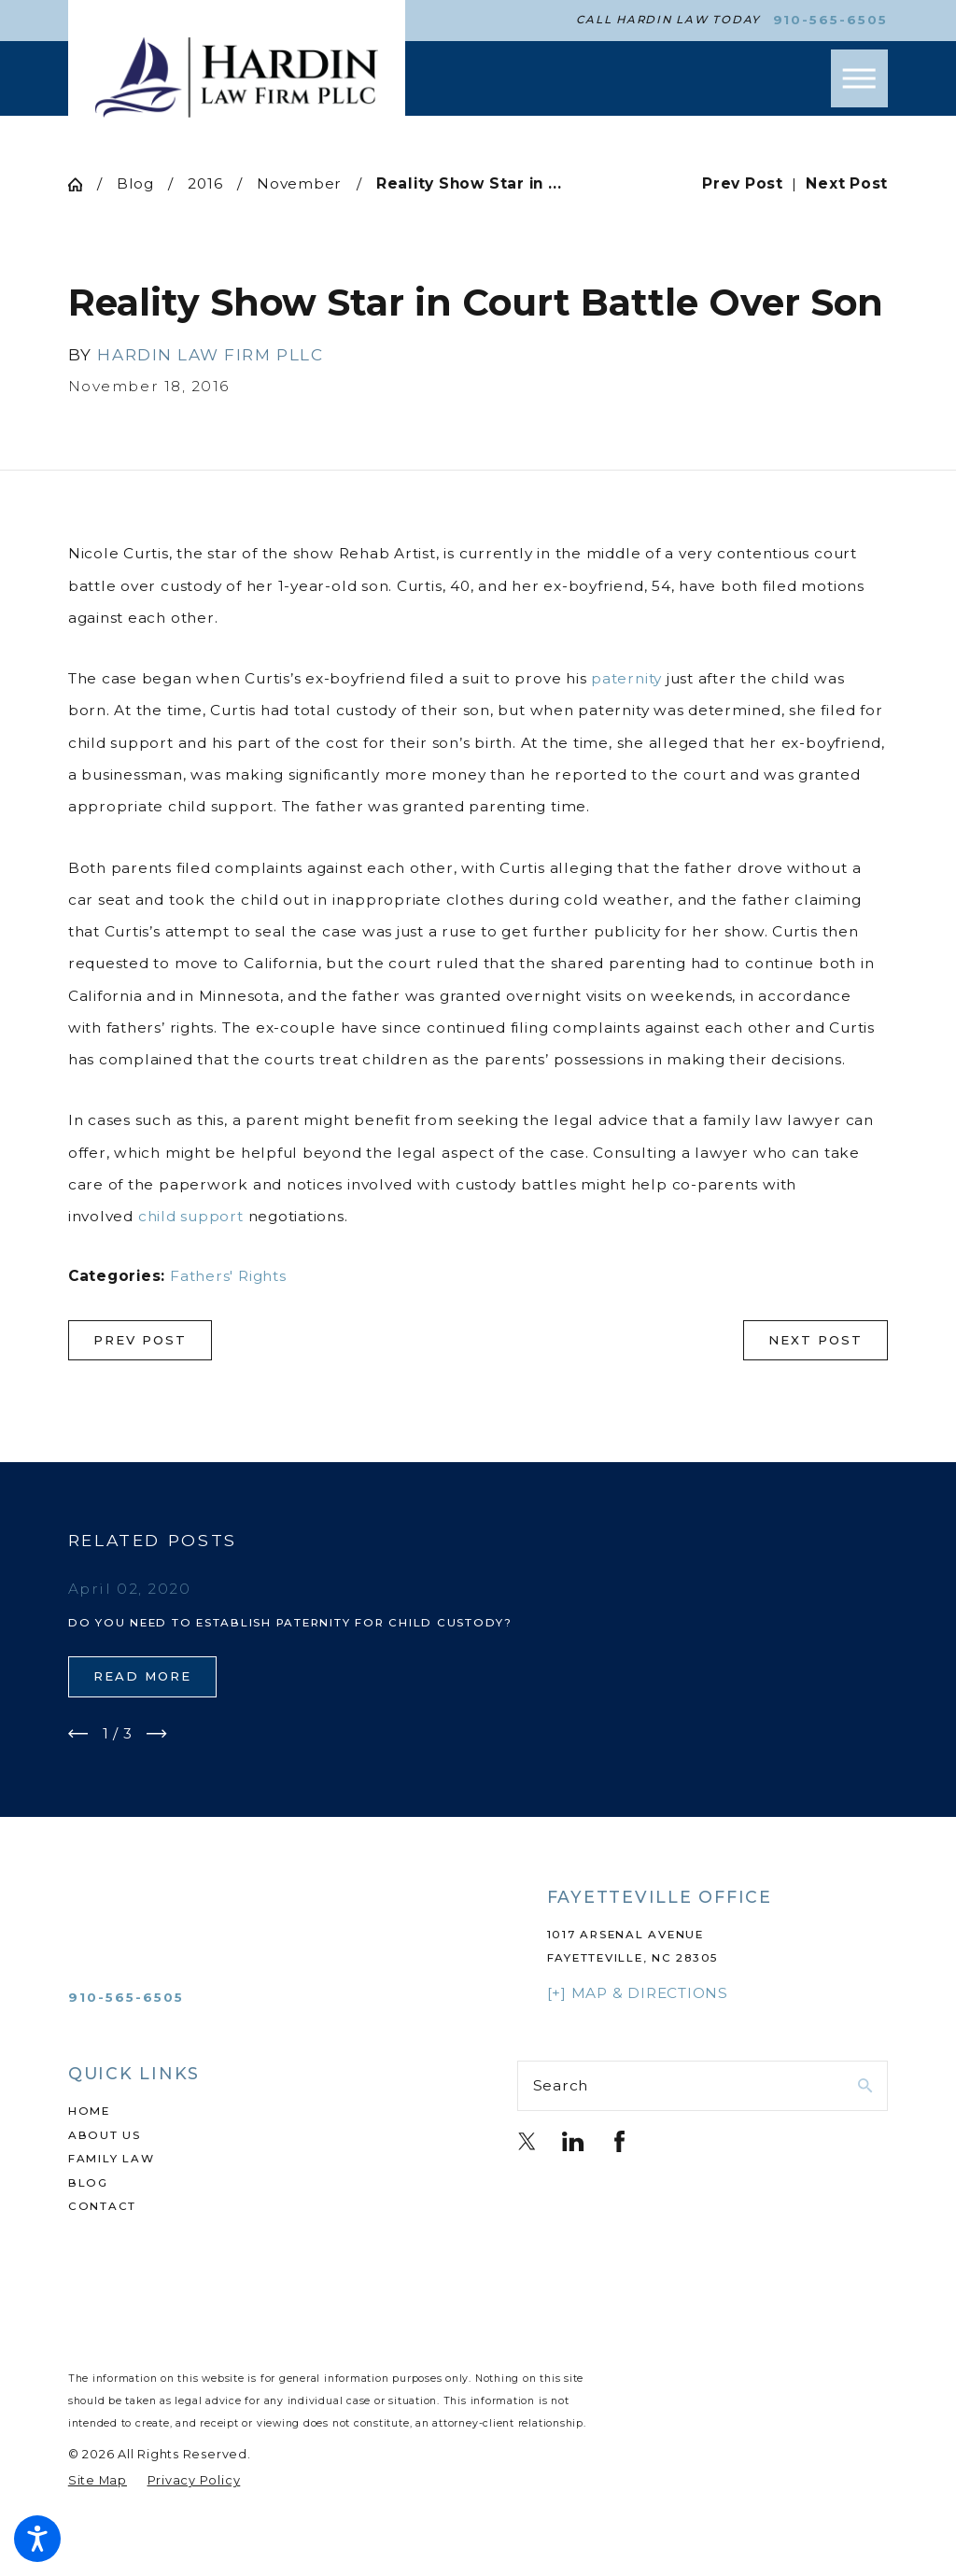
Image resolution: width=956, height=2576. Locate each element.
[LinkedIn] (572, 2141)
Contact (102, 2206)
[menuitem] (253, 2112)
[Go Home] (82, 184)
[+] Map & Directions (637, 1993)
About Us (104, 2135)
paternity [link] (626, 678)
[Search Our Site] (865, 2085)
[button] (37, 2538)
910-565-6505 (831, 20)
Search (561, 2085)
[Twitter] (527, 2141)
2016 (205, 183)
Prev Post (140, 1339)
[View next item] (157, 1734)
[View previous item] (78, 1734)
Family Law (111, 2158)
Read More (142, 1675)
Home (89, 2111)
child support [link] (191, 1216)
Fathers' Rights (228, 1276)
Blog (135, 183)
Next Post (815, 1339)
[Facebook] (619, 2141)
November (299, 183)
